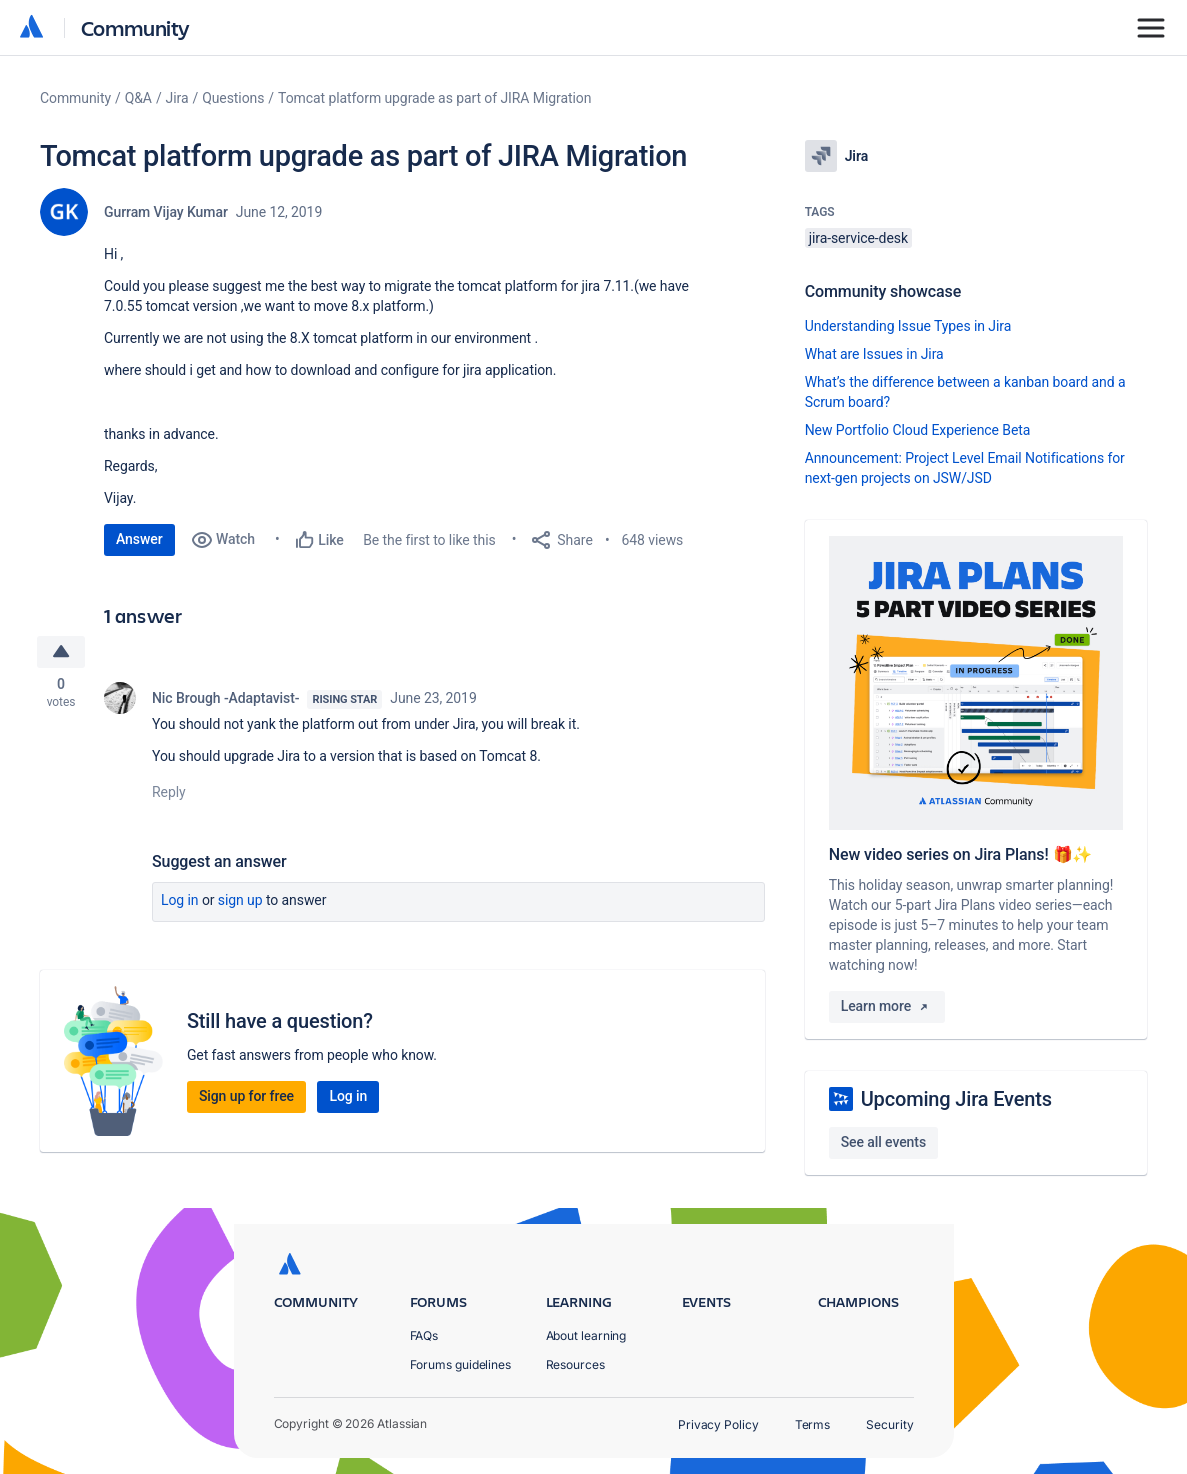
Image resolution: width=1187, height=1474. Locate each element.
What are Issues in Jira (874, 354)
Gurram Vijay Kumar (166, 212)
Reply (169, 794)
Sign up (240, 902)
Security (889, 1424)
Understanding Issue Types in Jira (908, 326)
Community (135, 27)
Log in (180, 902)
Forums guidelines (461, 1364)
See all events (883, 1142)
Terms (813, 1424)
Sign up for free (246, 1098)
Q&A (138, 98)
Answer (139, 539)
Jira (177, 98)
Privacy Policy (718, 1424)
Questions (233, 98)
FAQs (424, 1335)
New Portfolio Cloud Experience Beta (918, 430)
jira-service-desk (858, 238)
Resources (575, 1364)
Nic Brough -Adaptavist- (225, 700)
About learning (586, 1335)
